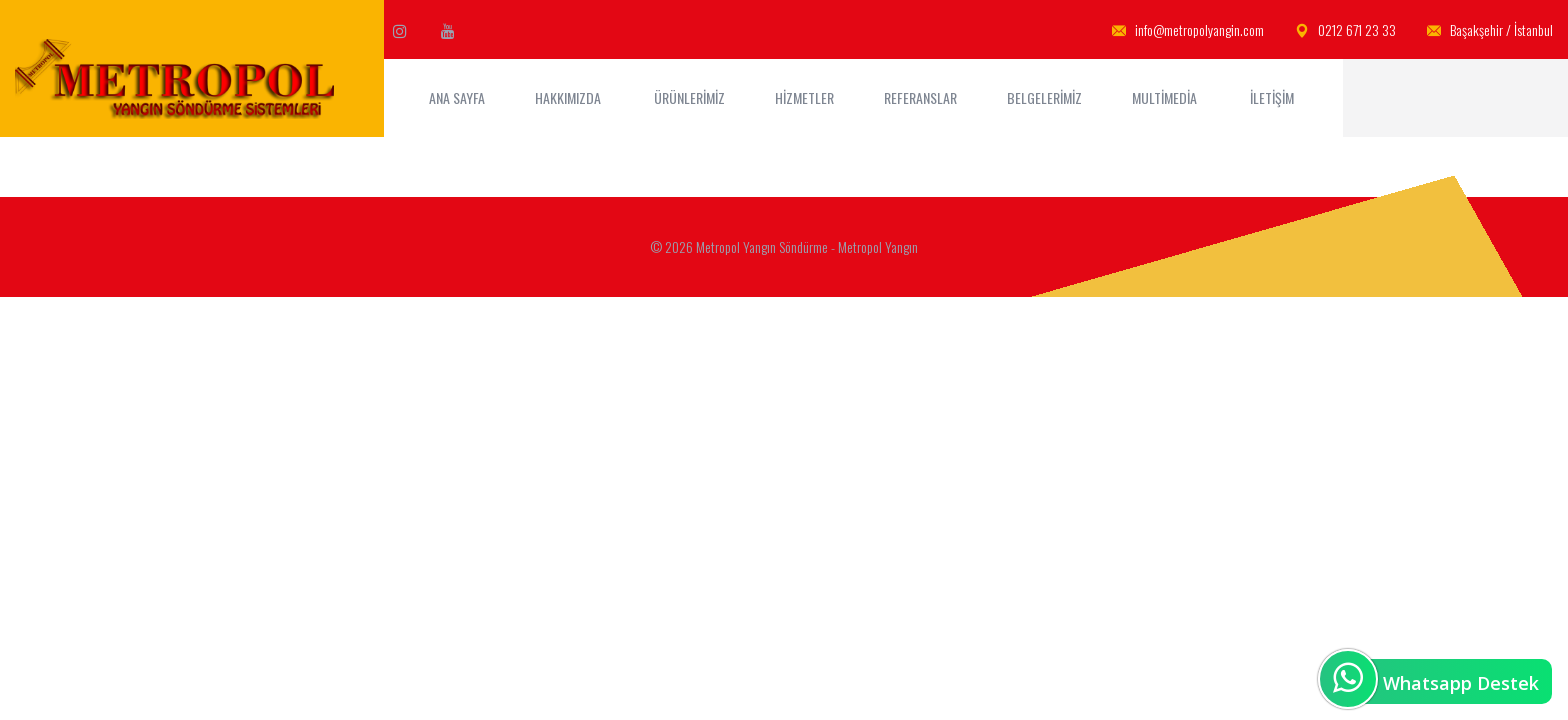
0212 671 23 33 (1345, 30)
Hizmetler (804, 97)
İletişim (1273, 97)
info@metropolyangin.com (1188, 30)
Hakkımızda (569, 97)
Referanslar (920, 97)
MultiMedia (1166, 97)
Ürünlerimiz (689, 97)
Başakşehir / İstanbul (1490, 30)
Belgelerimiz (1044, 97)
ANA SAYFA (457, 97)
